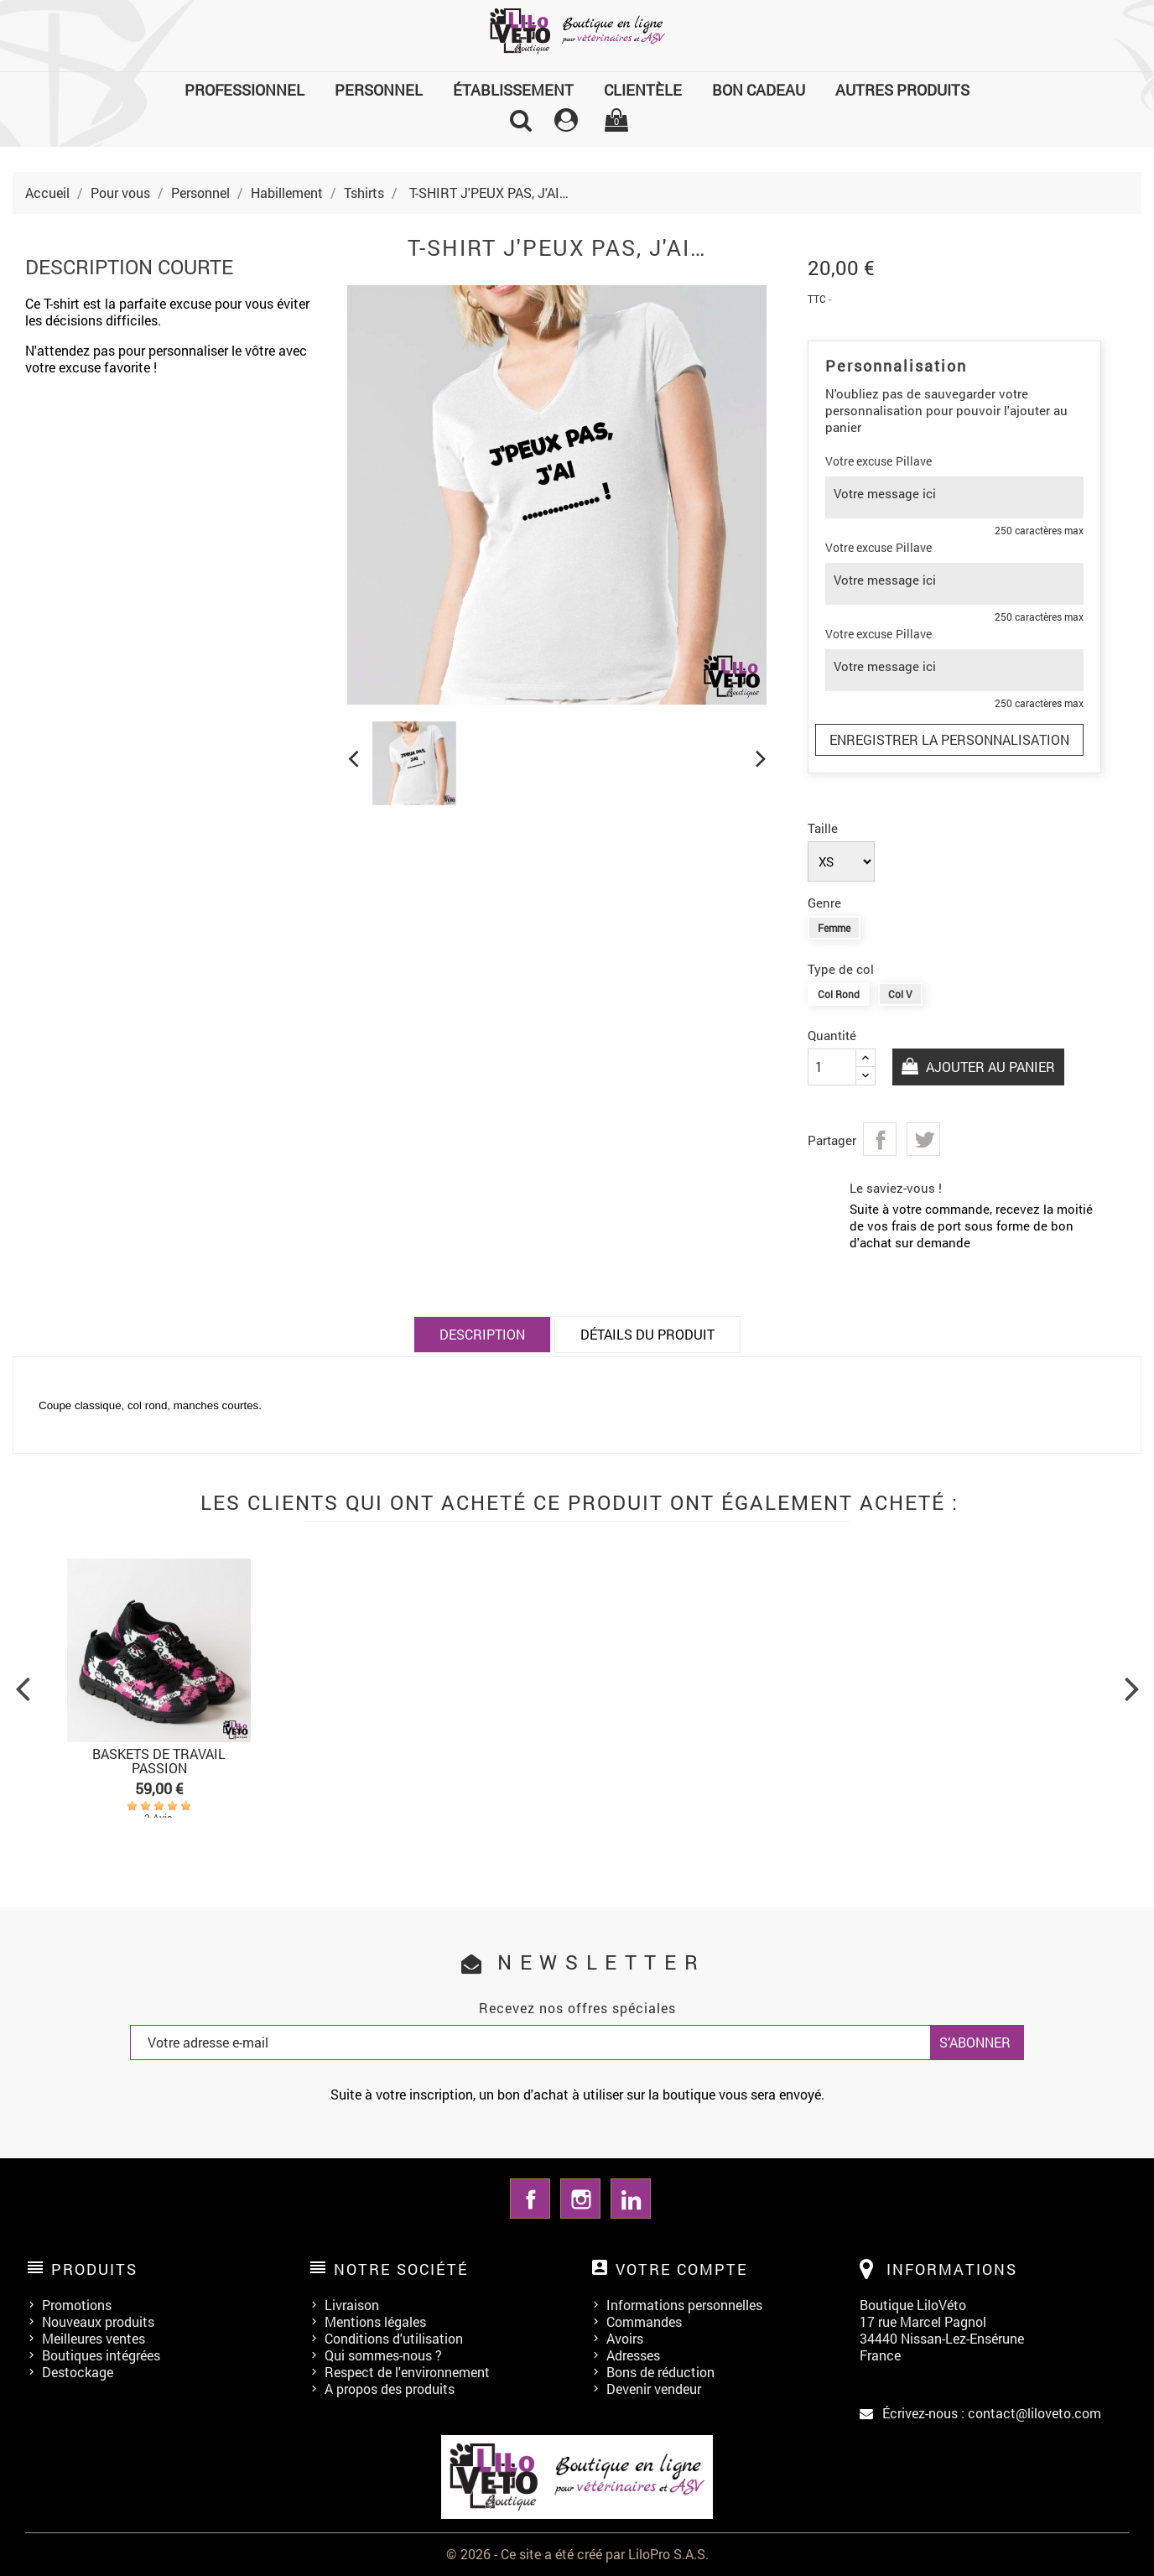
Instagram (580, 2198)
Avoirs (624, 2338)
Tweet (923, 1139)
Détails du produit (647, 1334)
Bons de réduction (660, 2372)
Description (482, 1334)
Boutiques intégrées (101, 2355)
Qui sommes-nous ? (383, 2355)
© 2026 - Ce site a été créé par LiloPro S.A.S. (577, 2554)
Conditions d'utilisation (394, 2338)
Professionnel (244, 90)
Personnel (379, 90)
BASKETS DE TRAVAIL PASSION (159, 1761)
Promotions (77, 2304)
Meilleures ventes (93, 2338)
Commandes (644, 2321)
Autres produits (902, 90)
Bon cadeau (758, 90)
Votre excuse (858, 461)
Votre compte (682, 2269)
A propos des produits (390, 2388)
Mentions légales (375, 2321)
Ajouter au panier (989, 1066)
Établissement (513, 90)
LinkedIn (630, 2198)
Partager (880, 1139)
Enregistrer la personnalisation (949, 739)
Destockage (77, 2372)
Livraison (352, 2304)
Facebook (530, 2198)
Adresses (633, 2355)
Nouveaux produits (98, 2321)
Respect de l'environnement (407, 2372)
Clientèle (643, 90)
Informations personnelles (684, 2304)
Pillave (914, 461)
